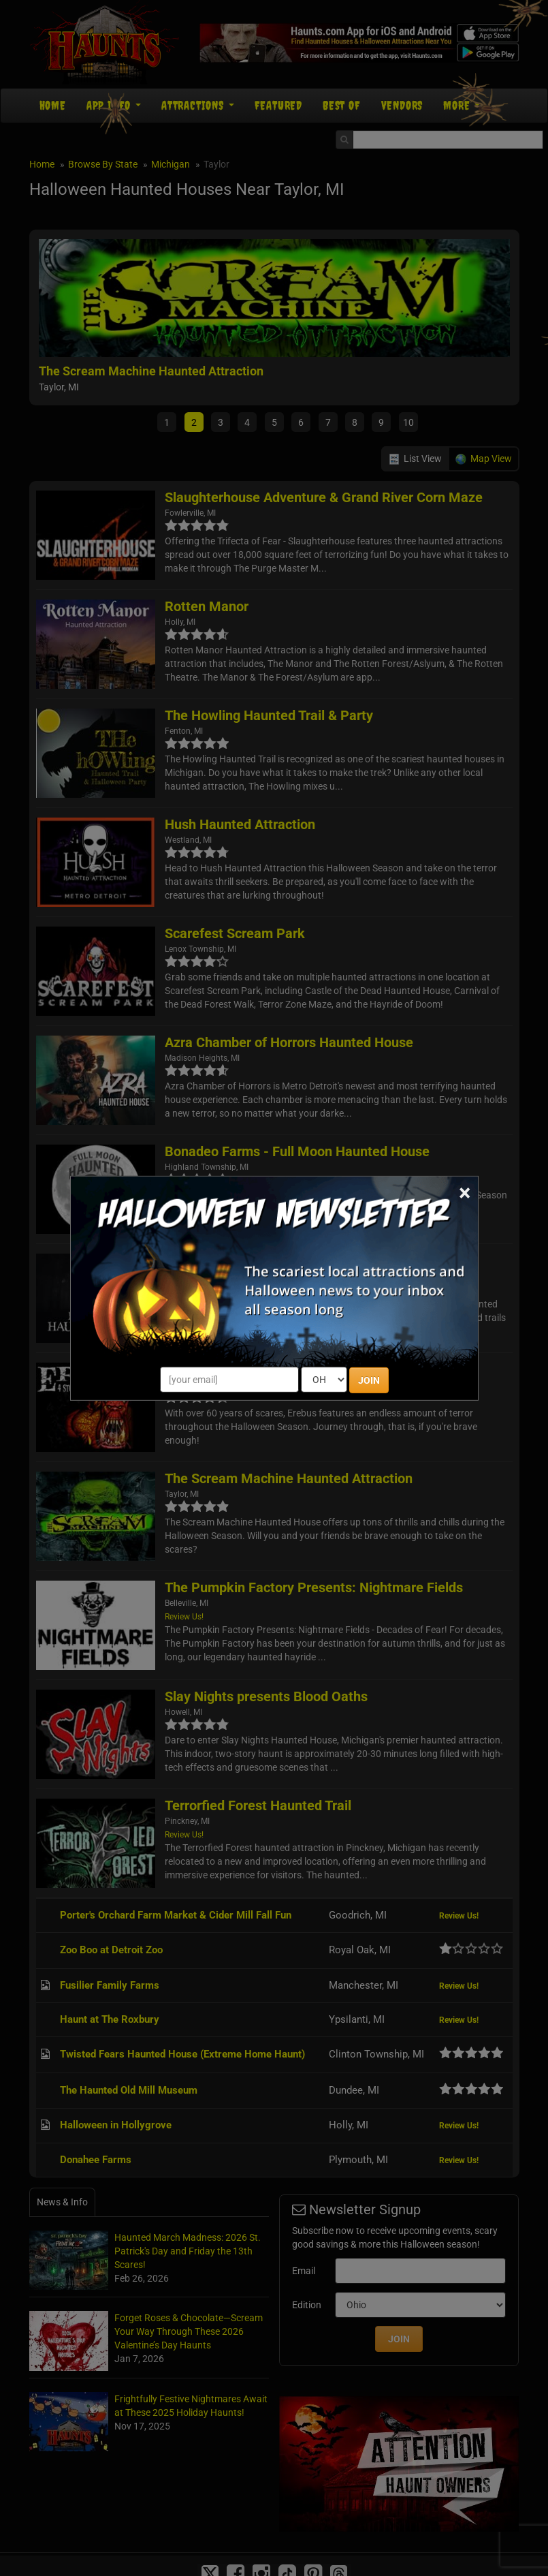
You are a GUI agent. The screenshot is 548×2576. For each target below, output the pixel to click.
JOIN (369, 1380)
